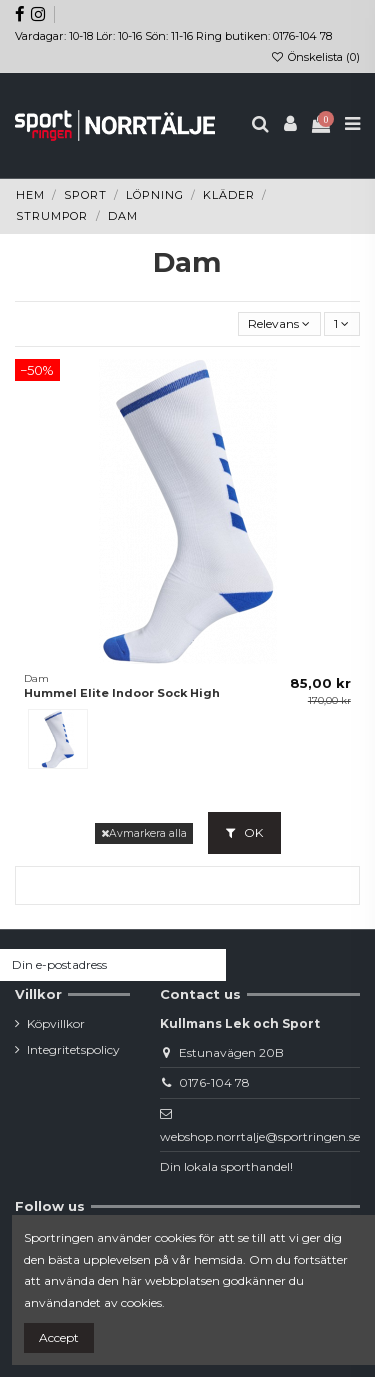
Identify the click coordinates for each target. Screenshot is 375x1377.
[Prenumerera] (208, 965)
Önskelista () (315, 57)
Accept (59, 1337)
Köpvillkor (56, 1023)
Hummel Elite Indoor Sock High (122, 693)
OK (244, 832)
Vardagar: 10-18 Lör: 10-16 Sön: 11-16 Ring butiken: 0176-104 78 (173, 36)
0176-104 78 (214, 1082)
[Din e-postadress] (95, 965)
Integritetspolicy (73, 1049)
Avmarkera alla (144, 833)
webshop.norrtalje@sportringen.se (260, 1136)
